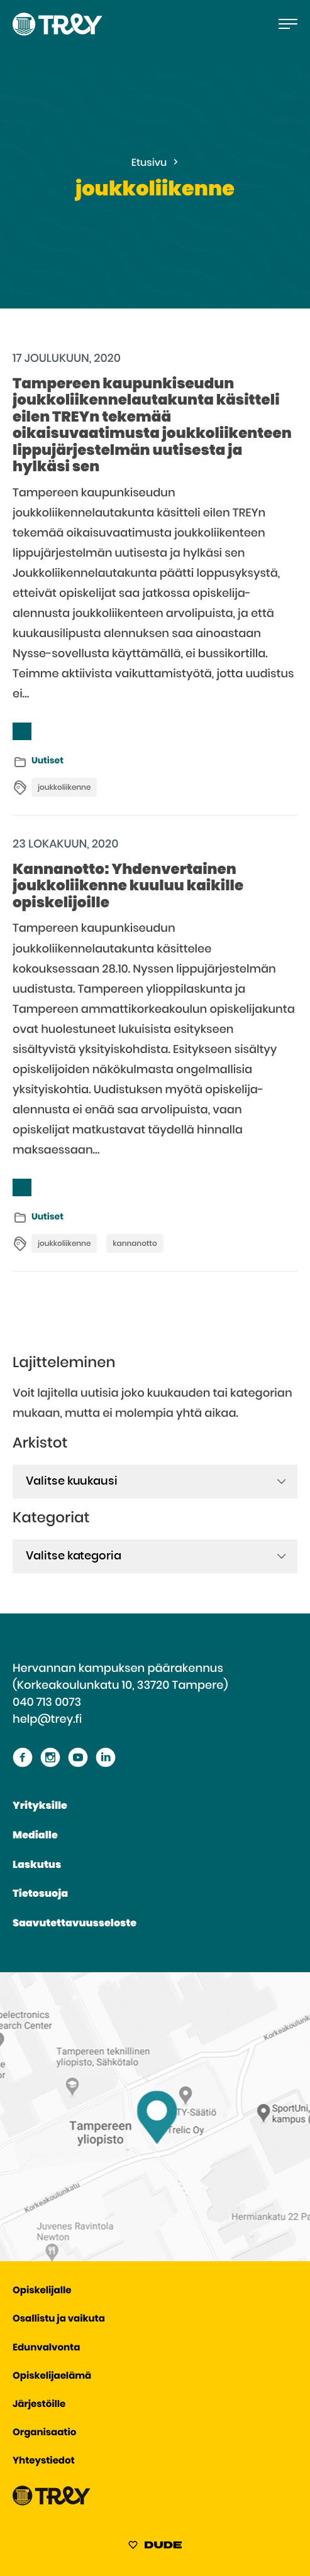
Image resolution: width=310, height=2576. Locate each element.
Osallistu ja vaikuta (59, 2319)
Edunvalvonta (46, 2348)
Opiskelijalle (42, 2291)
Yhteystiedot (44, 2461)
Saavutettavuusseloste (74, 1924)
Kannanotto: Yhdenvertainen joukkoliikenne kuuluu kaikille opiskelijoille (128, 886)
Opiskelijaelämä (52, 2376)
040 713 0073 (47, 1702)
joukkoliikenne (64, 788)
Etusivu (149, 163)
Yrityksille (40, 1806)
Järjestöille (39, 2405)
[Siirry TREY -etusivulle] (52, 2502)
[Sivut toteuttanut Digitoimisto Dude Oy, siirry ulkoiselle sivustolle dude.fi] (155, 2547)
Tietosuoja (40, 1894)
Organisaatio (44, 2433)
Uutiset (47, 760)
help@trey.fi (47, 1719)
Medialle (35, 1836)
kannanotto (135, 1244)
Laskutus (37, 1865)
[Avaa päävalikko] (288, 23)
